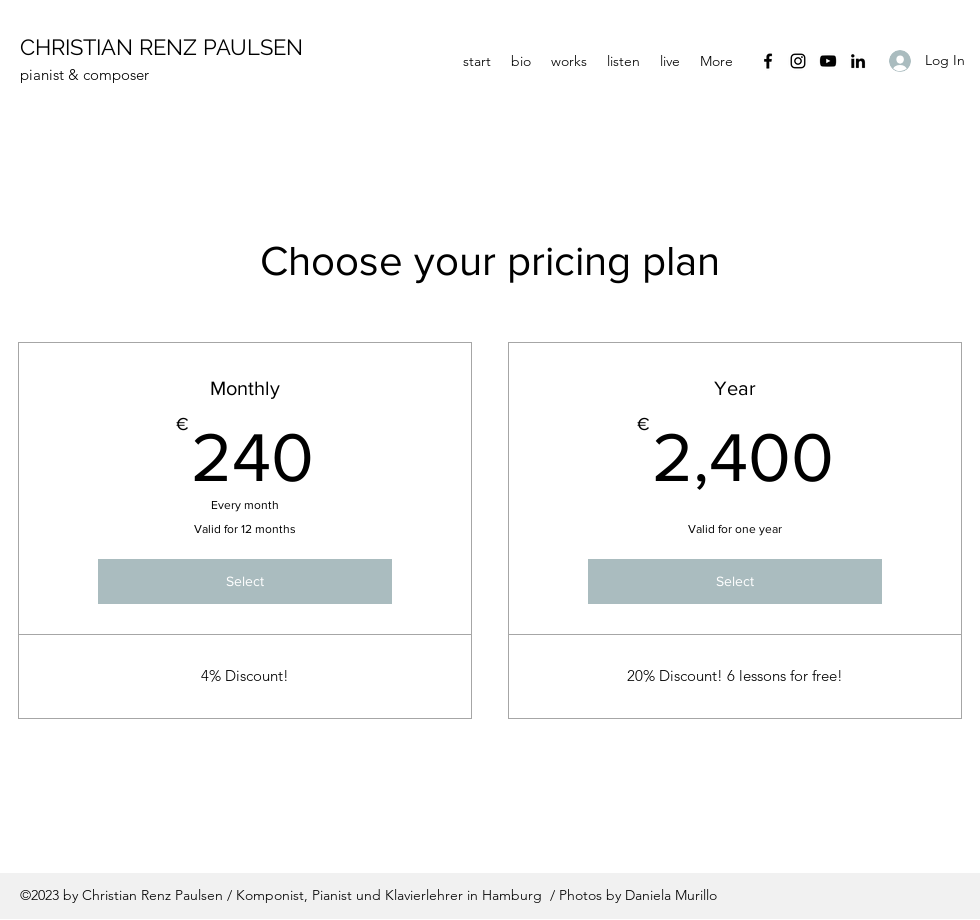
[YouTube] (828, 61)
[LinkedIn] (858, 61)
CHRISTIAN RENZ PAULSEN (161, 47)
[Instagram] (798, 61)
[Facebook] (768, 61)
